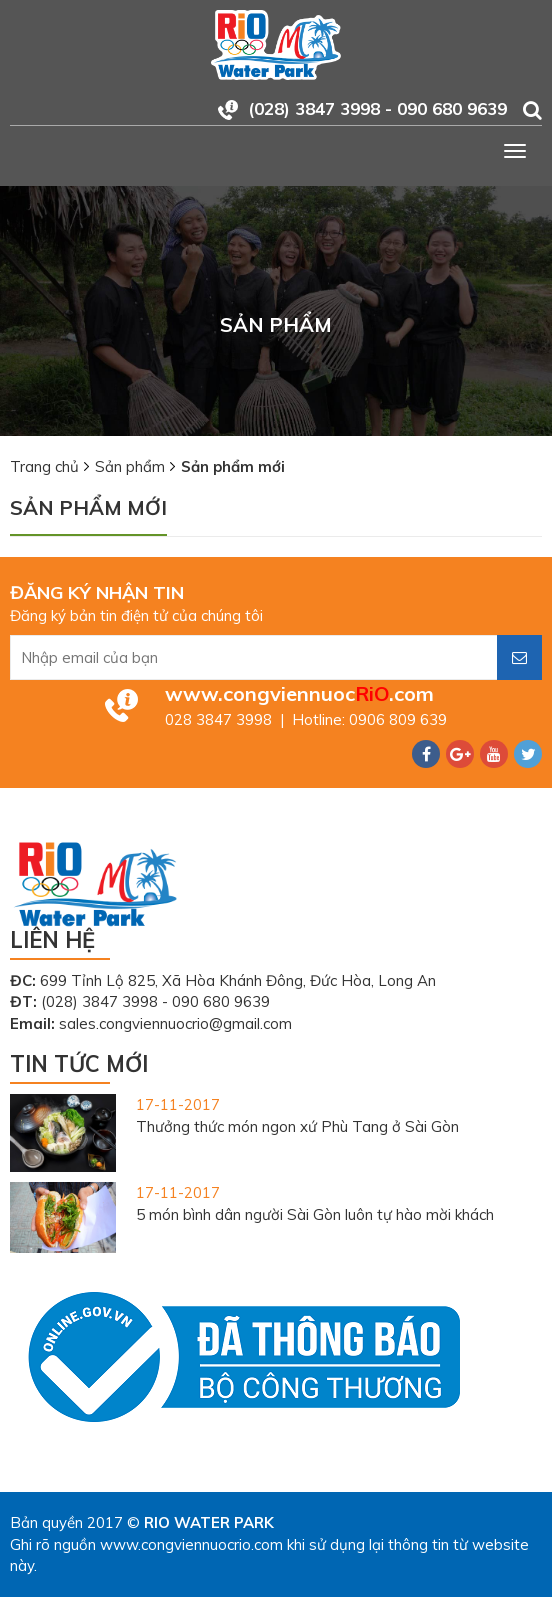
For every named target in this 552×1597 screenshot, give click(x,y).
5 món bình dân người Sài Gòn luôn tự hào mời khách (315, 1214)
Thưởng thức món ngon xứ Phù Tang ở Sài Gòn (297, 1126)
